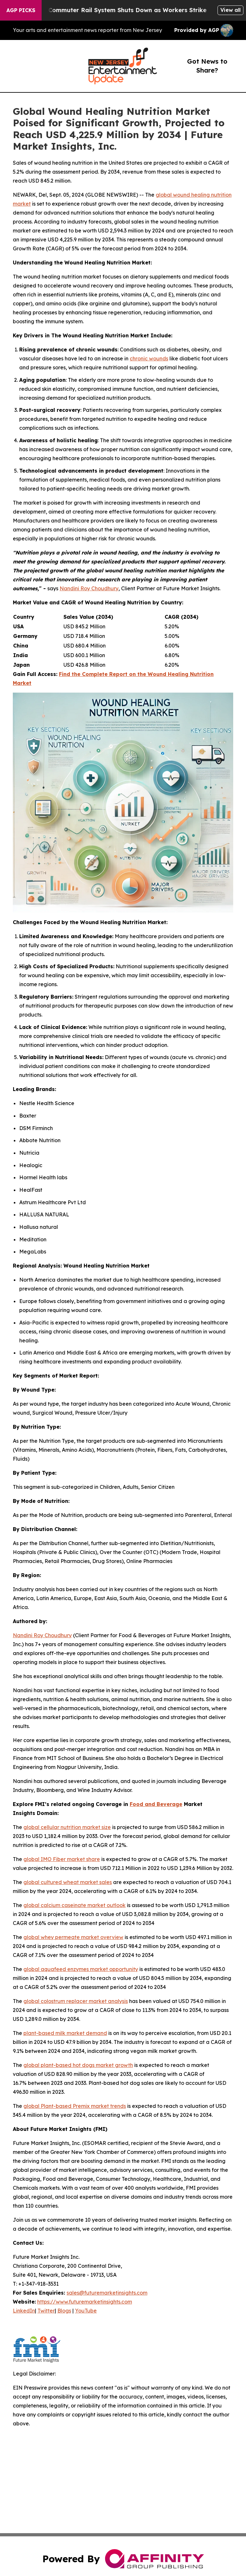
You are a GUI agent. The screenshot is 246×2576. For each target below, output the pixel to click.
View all (230, 10)
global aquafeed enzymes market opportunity (80, 1969)
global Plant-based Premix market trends (74, 2106)
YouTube (86, 2310)
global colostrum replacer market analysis (75, 2001)
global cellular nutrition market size (67, 1827)
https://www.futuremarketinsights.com (84, 2301)
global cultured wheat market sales (67, 1882)
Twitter (46, 2310)
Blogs (64, 2310)
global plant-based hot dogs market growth (78, 2065)
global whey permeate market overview (73, 1937)
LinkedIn (24, 2310)
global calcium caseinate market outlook (74, 1905)
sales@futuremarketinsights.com (107, 2292)
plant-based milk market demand (65, 2033)
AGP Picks (20, 10)
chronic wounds (149, 358)
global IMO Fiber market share (61, 1859)
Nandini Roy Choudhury (89, 588)
